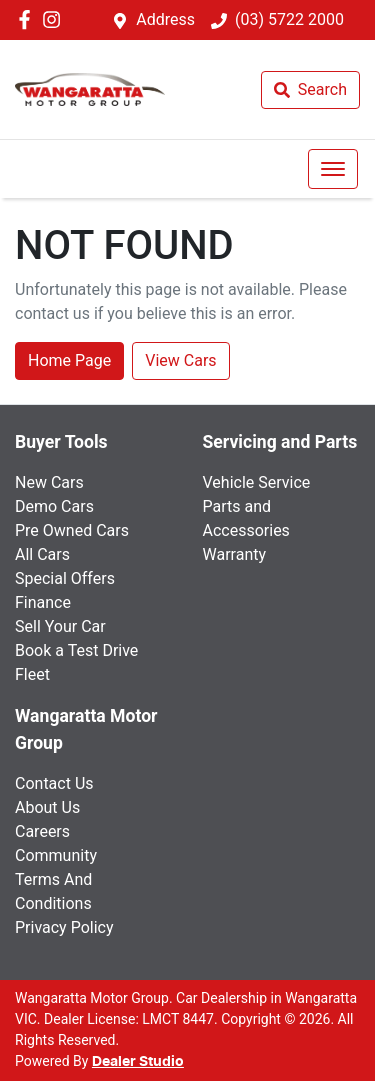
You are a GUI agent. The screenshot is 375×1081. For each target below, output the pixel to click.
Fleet (32, 674)
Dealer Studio (138, 1062)
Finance (43, 602)
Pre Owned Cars (72, 530)
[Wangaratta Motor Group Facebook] (28, 19)
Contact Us (54, 783)
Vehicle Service (257, 482)
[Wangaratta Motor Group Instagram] (55, 19)
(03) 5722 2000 (289, 19)
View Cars (180, 360)
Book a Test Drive (76, 650)
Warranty (235, 554)
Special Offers (65, 578)
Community (56, 855)
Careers (42, 831)
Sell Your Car (60, 626)
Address (165, 19)
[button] (333, 169)
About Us (47, 807)
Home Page (69, 360)
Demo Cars (54, 506)
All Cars (42, 554)
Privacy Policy (64, 927)
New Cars (49, 482)
